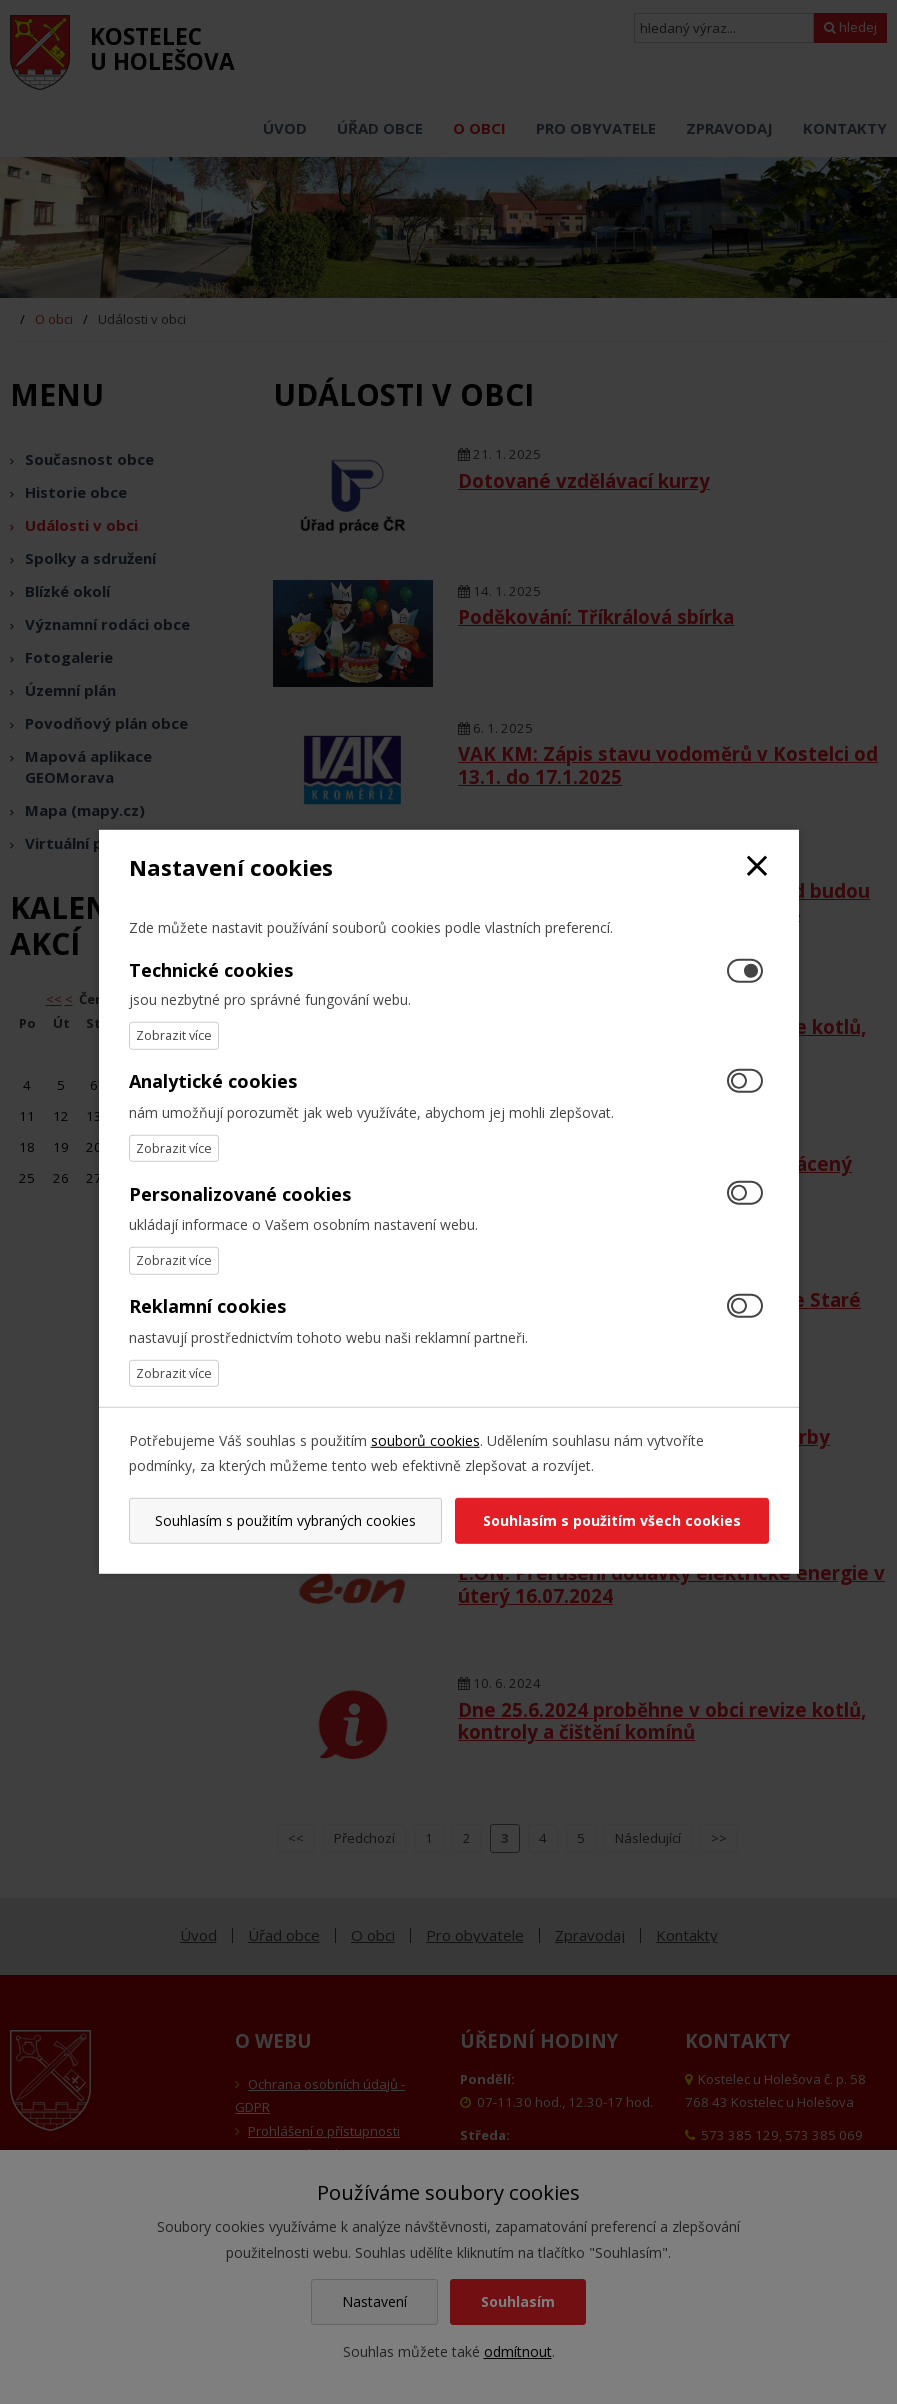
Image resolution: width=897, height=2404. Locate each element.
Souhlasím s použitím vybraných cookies (285, 1520)
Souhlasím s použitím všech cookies (612, 1520)
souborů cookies (425, 1440)
